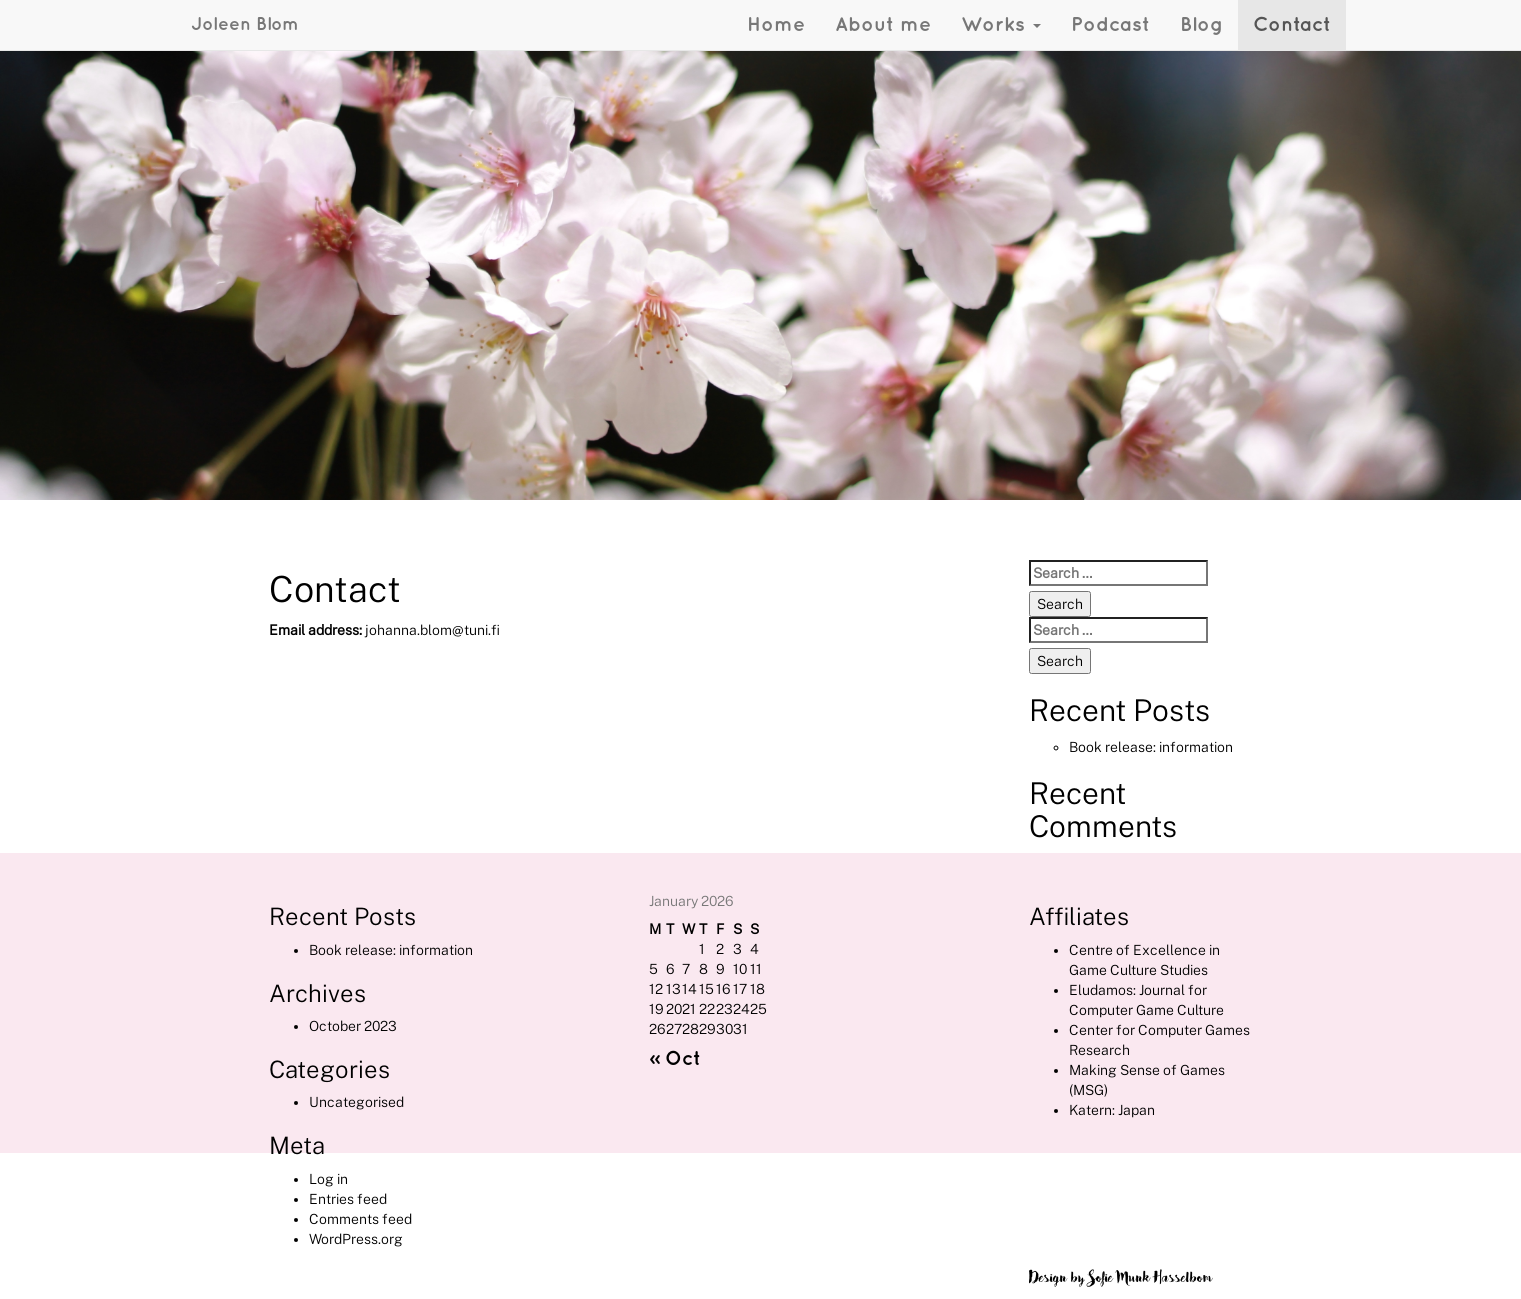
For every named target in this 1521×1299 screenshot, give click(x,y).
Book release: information (1151, 747)
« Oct (675, 1059)
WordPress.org (356, 1239)
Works (1001, 25)
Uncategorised (356, 1102)
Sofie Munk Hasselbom (1150, 1278)
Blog (1201, 25)
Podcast (1110, 25)
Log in (328, 1179)
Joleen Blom (245, 24)
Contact (1292, 25)
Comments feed (360, 1219)
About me (883, 25)
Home (776, 25)
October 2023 (353, 1026)
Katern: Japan (1112, 1110)
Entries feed (348, 1199)
